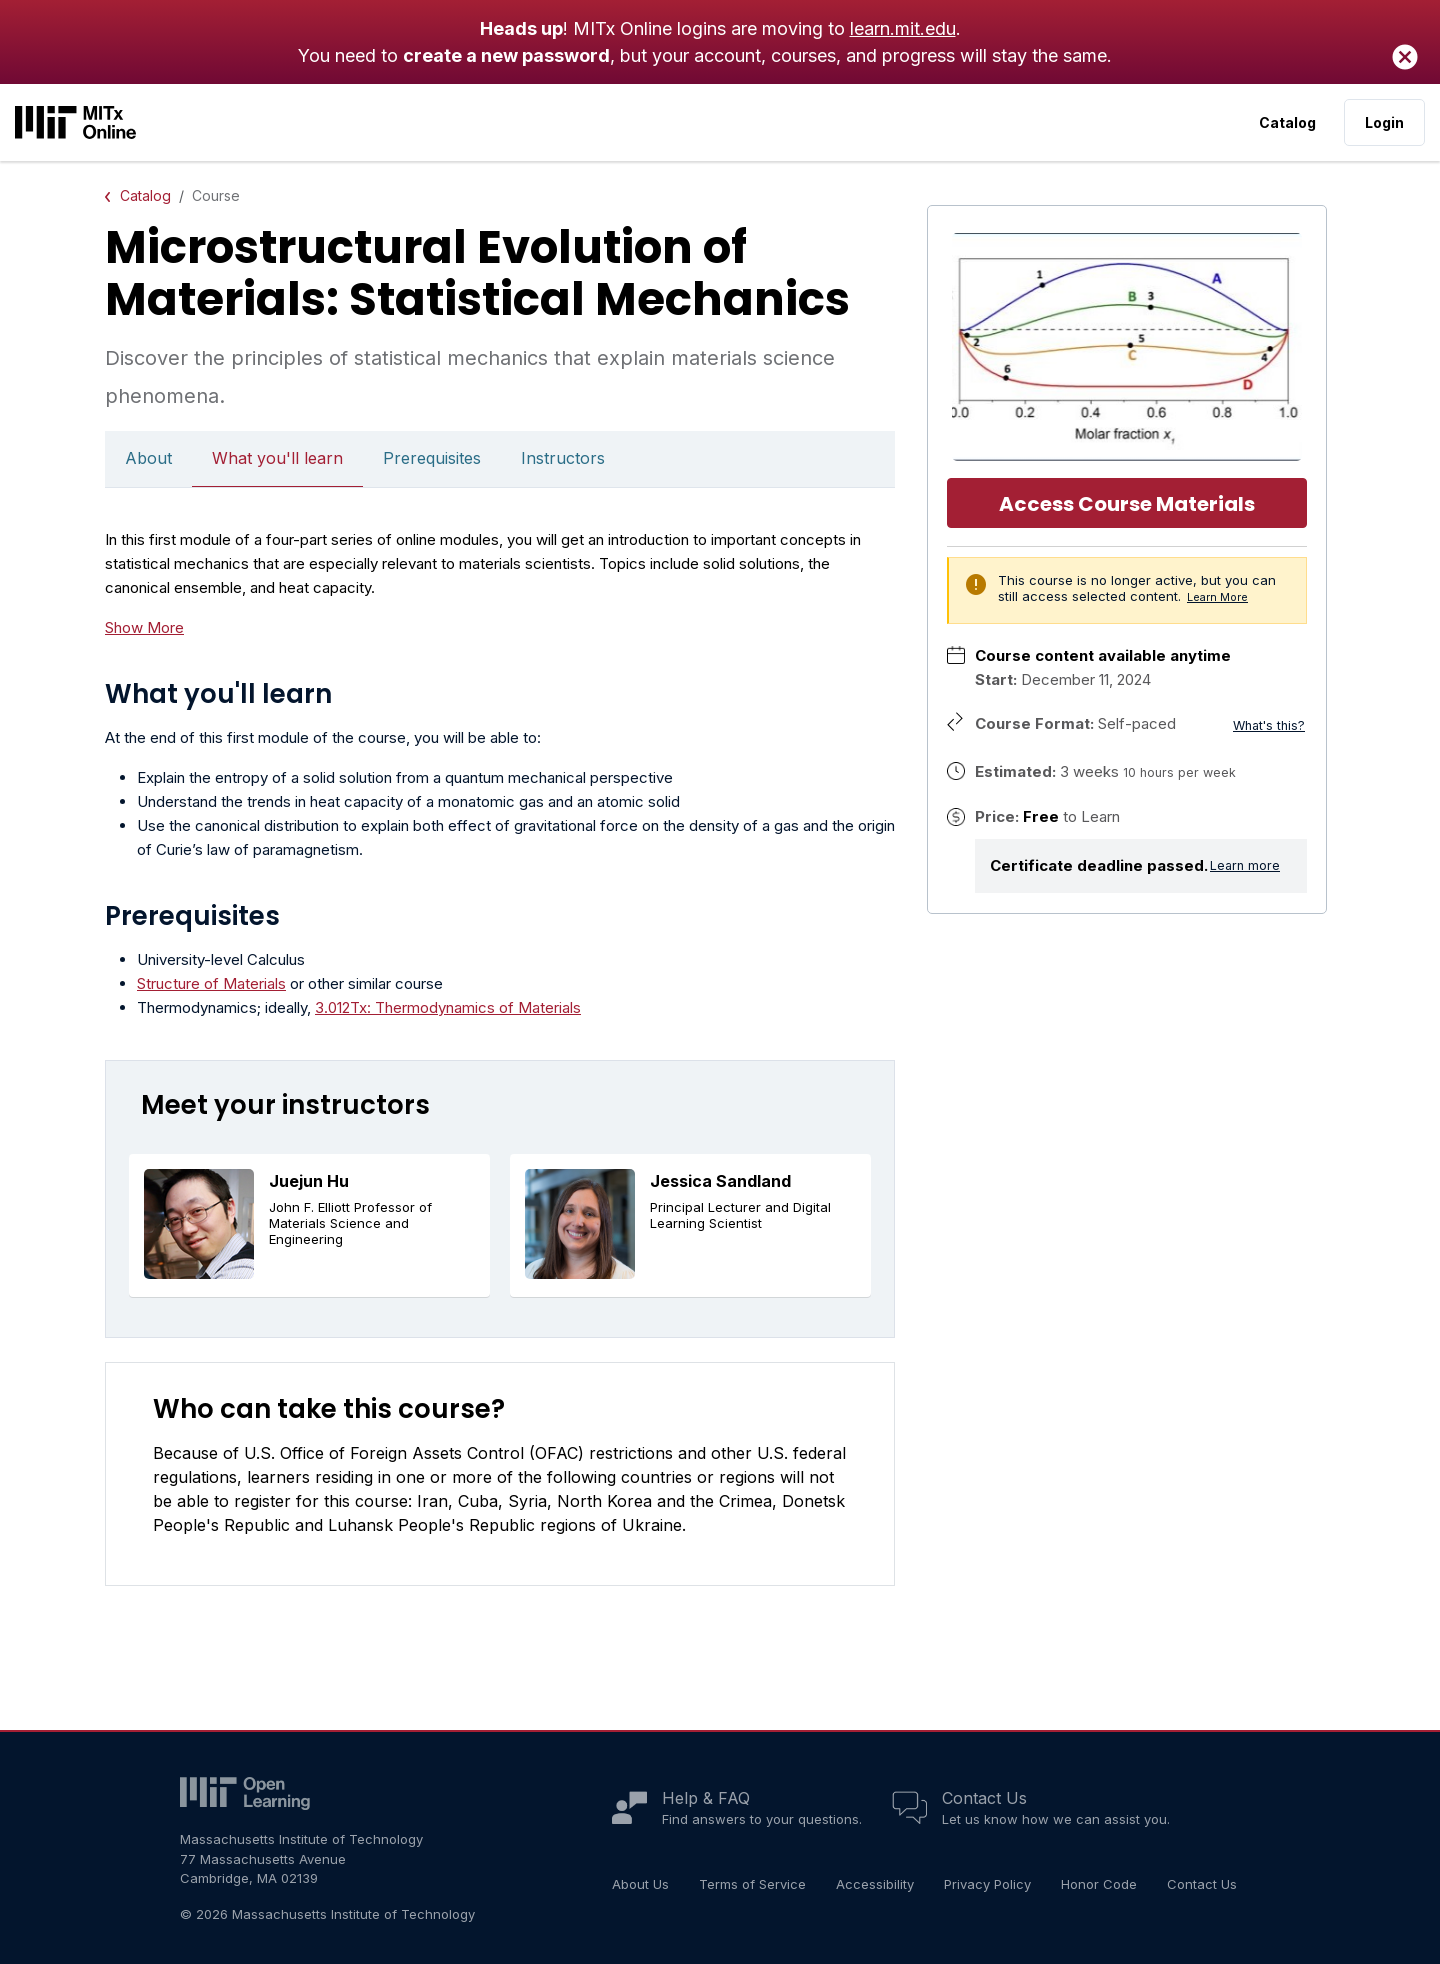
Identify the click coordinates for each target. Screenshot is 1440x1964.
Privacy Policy (987, 1884)
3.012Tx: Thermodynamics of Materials (448, 1007)
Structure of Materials (211, 983)
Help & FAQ (706, 1798)
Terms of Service (752, 1884)
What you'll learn (277, 458)
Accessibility (875, 1884)
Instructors (563, 458)
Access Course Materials (1127, 504)
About (148, 458)
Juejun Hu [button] (309, 1181)
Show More (144, 627)
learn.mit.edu (903, 28)
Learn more (1245, 865)
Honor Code (1099, 1884)
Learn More (1217, 597)
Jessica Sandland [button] (720, 1181)
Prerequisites (432, 458)
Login (1384, 122)
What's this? (1269, 725)
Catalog (1287, 122)
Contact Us (984, 1798)
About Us (640, 1884)
